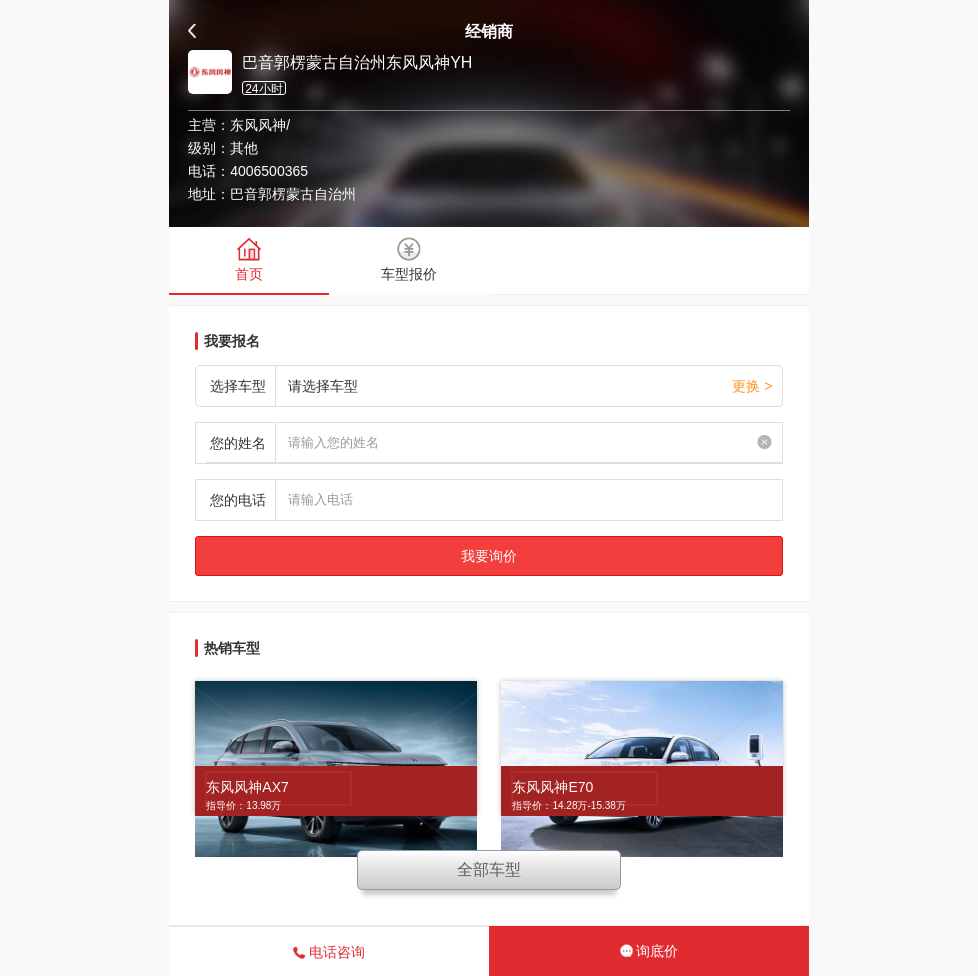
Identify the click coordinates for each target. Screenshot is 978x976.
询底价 (649, 951)
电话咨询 (329, 952)
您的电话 (238, 500)
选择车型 (238, 386)
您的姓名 (238, 443)
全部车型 (489, 869)
